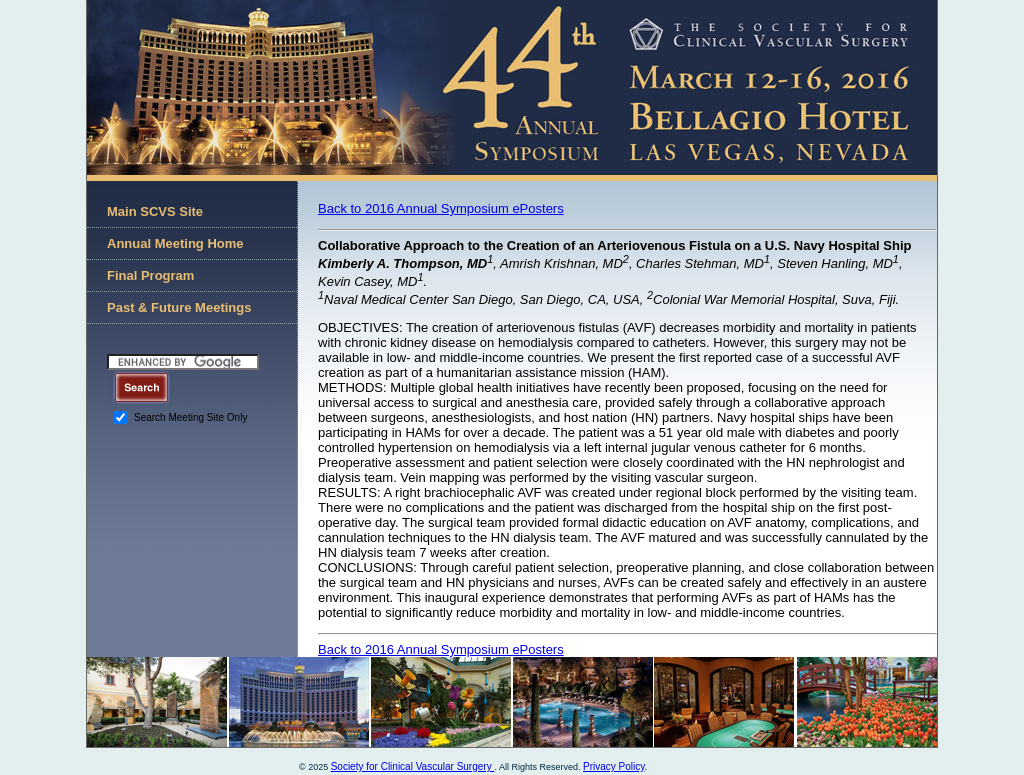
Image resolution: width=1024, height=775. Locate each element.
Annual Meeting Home (175, 243)
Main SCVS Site (155, 211)
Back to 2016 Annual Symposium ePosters (441, 208)
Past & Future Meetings (179, 307)
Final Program (150, 275)
